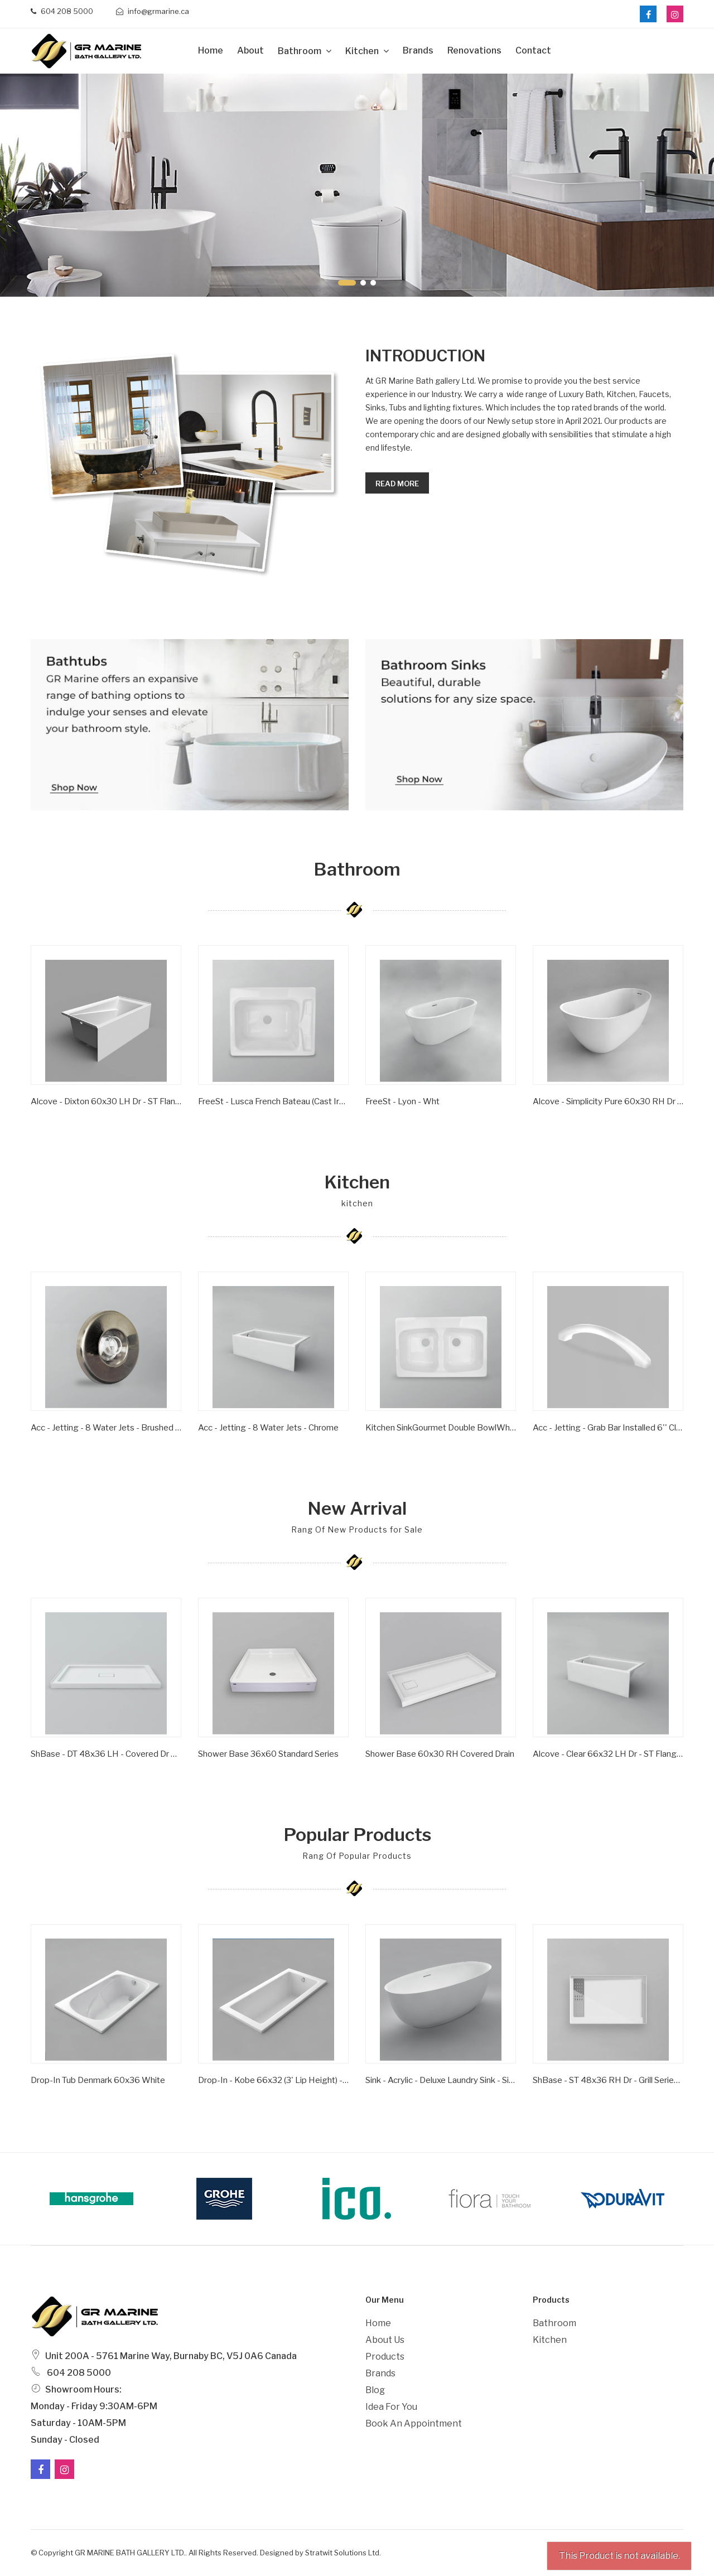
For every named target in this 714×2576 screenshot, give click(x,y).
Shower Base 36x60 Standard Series (268, 1754)
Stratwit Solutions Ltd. (343, 2552)
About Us (384, 2340)
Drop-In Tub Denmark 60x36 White (98, 2080)
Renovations (474, 50)
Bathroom (300, 51)
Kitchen (362, 51)
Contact (533, 50)
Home (210, 50)
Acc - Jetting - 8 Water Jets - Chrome (268, 1428)
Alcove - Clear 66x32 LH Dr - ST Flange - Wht (608, 1754)
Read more (397, 483)
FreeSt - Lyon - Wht (402, 1101)
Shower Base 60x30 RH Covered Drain (439, 1754)
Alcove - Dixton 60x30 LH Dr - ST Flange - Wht (106, 1101)
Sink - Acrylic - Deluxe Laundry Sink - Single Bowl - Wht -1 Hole (440, 2080)
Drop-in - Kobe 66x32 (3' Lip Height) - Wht (273, 2080)
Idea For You (391, 2406)
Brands (418, 50)
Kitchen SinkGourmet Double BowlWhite (440, 1428)
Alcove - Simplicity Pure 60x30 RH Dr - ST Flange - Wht (608, 1101)
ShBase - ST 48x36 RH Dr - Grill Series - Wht (608, 2080)
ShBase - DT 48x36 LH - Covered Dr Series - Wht (106, 1754)
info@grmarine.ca (152, 11)
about (250, 50)
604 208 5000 (62, 11)
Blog (375, 2390)
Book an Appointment (413, 2423)
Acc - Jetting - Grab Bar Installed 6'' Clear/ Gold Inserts (608, 1428)
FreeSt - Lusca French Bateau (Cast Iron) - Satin (273, 1101)
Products (384, 2356)
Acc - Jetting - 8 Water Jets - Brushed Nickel (106, 1428)
